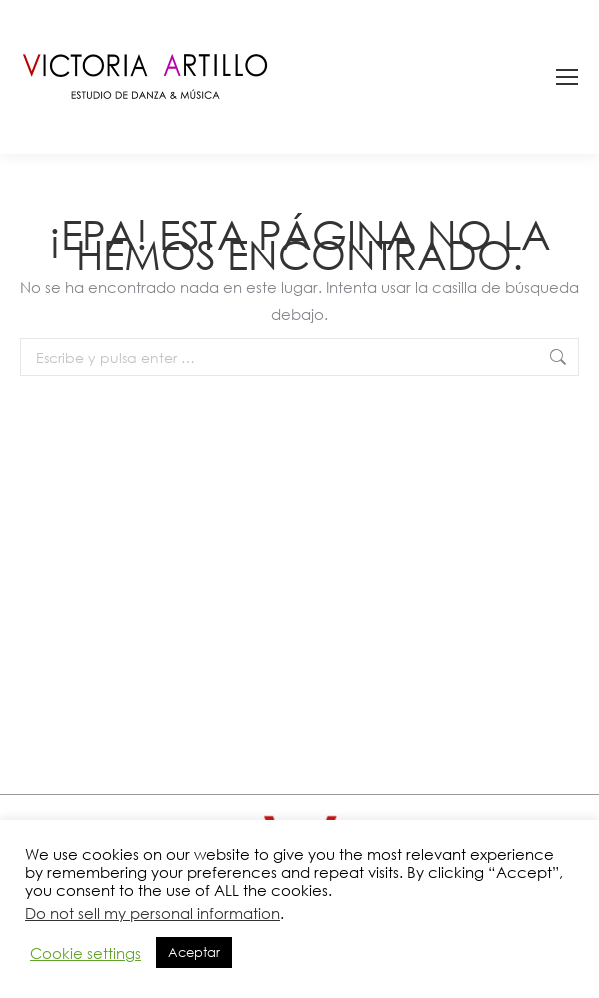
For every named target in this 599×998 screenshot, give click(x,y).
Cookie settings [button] (85, 953)
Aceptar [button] (194, 952)
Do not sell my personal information (152, 913)
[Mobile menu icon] (567, 77)
